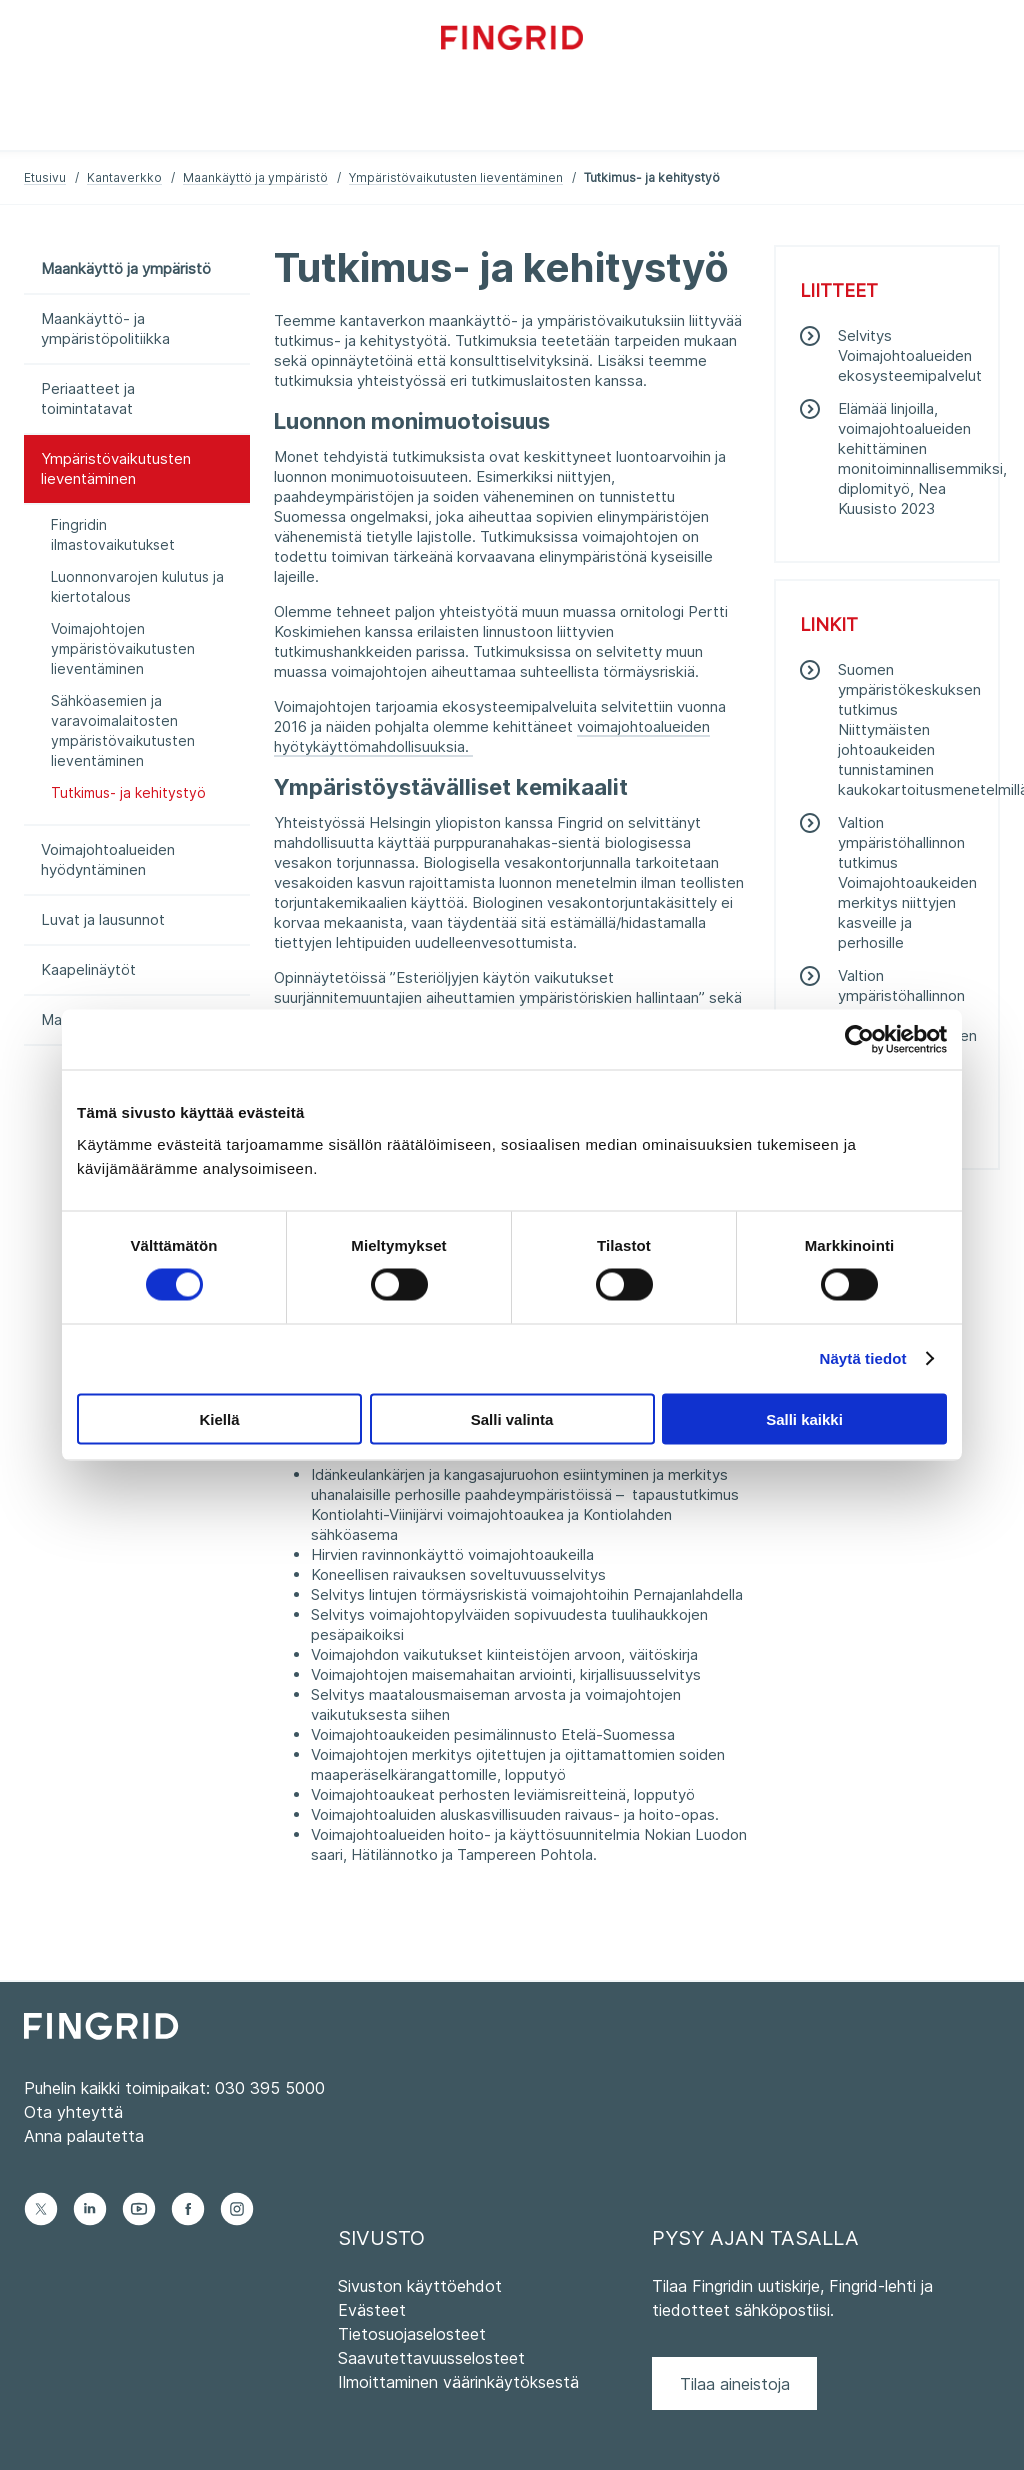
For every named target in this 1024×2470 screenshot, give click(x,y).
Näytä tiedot (863, 1358)
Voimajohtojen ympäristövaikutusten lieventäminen (123, 648)
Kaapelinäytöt (88, 969)
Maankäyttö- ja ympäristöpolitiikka (105, 328)
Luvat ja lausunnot (103, 919)
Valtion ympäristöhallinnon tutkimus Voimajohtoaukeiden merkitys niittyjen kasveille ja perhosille (907, 882)
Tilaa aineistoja (735, 2384)
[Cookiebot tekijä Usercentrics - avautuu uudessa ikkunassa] (859, 1040)
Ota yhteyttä (73, 2112)
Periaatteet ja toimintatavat (88, 398)
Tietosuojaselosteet (412, 2334)
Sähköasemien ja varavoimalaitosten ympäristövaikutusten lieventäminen (123, 730)
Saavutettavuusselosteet (431, 2358)
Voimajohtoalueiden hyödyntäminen (108, 859)
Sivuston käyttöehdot (420, 2286)
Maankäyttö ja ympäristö (255, 177)
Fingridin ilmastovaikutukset (113, 534)
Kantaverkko (124, 177)
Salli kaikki (804, 1418)
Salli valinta (512, 1418)
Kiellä (219, 1418)
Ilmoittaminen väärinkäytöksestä (458, 2382)
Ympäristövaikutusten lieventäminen (456, 177)
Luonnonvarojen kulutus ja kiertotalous (137, 586)
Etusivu (45, 177)
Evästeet (372, 2310)
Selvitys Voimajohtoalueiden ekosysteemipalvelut (910, 355)
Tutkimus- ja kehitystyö (128, 792)
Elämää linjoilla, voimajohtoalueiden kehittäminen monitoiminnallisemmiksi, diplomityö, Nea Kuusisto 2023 (922, 458)
